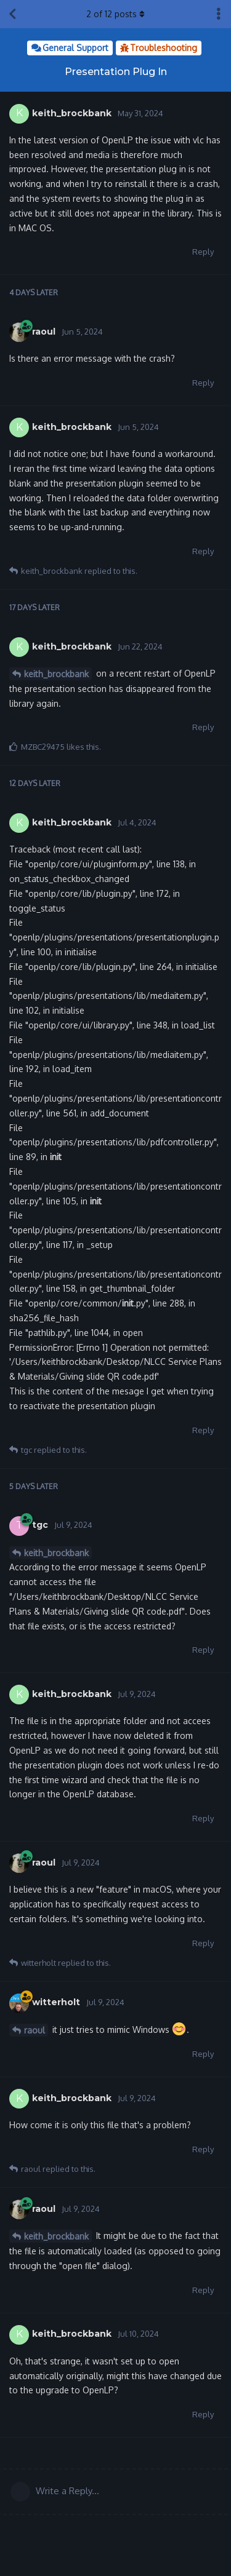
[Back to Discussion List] (12, 14)
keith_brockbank (56, 674)
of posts (115, 14)
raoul (34, 2030)
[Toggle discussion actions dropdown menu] (218, 14)
